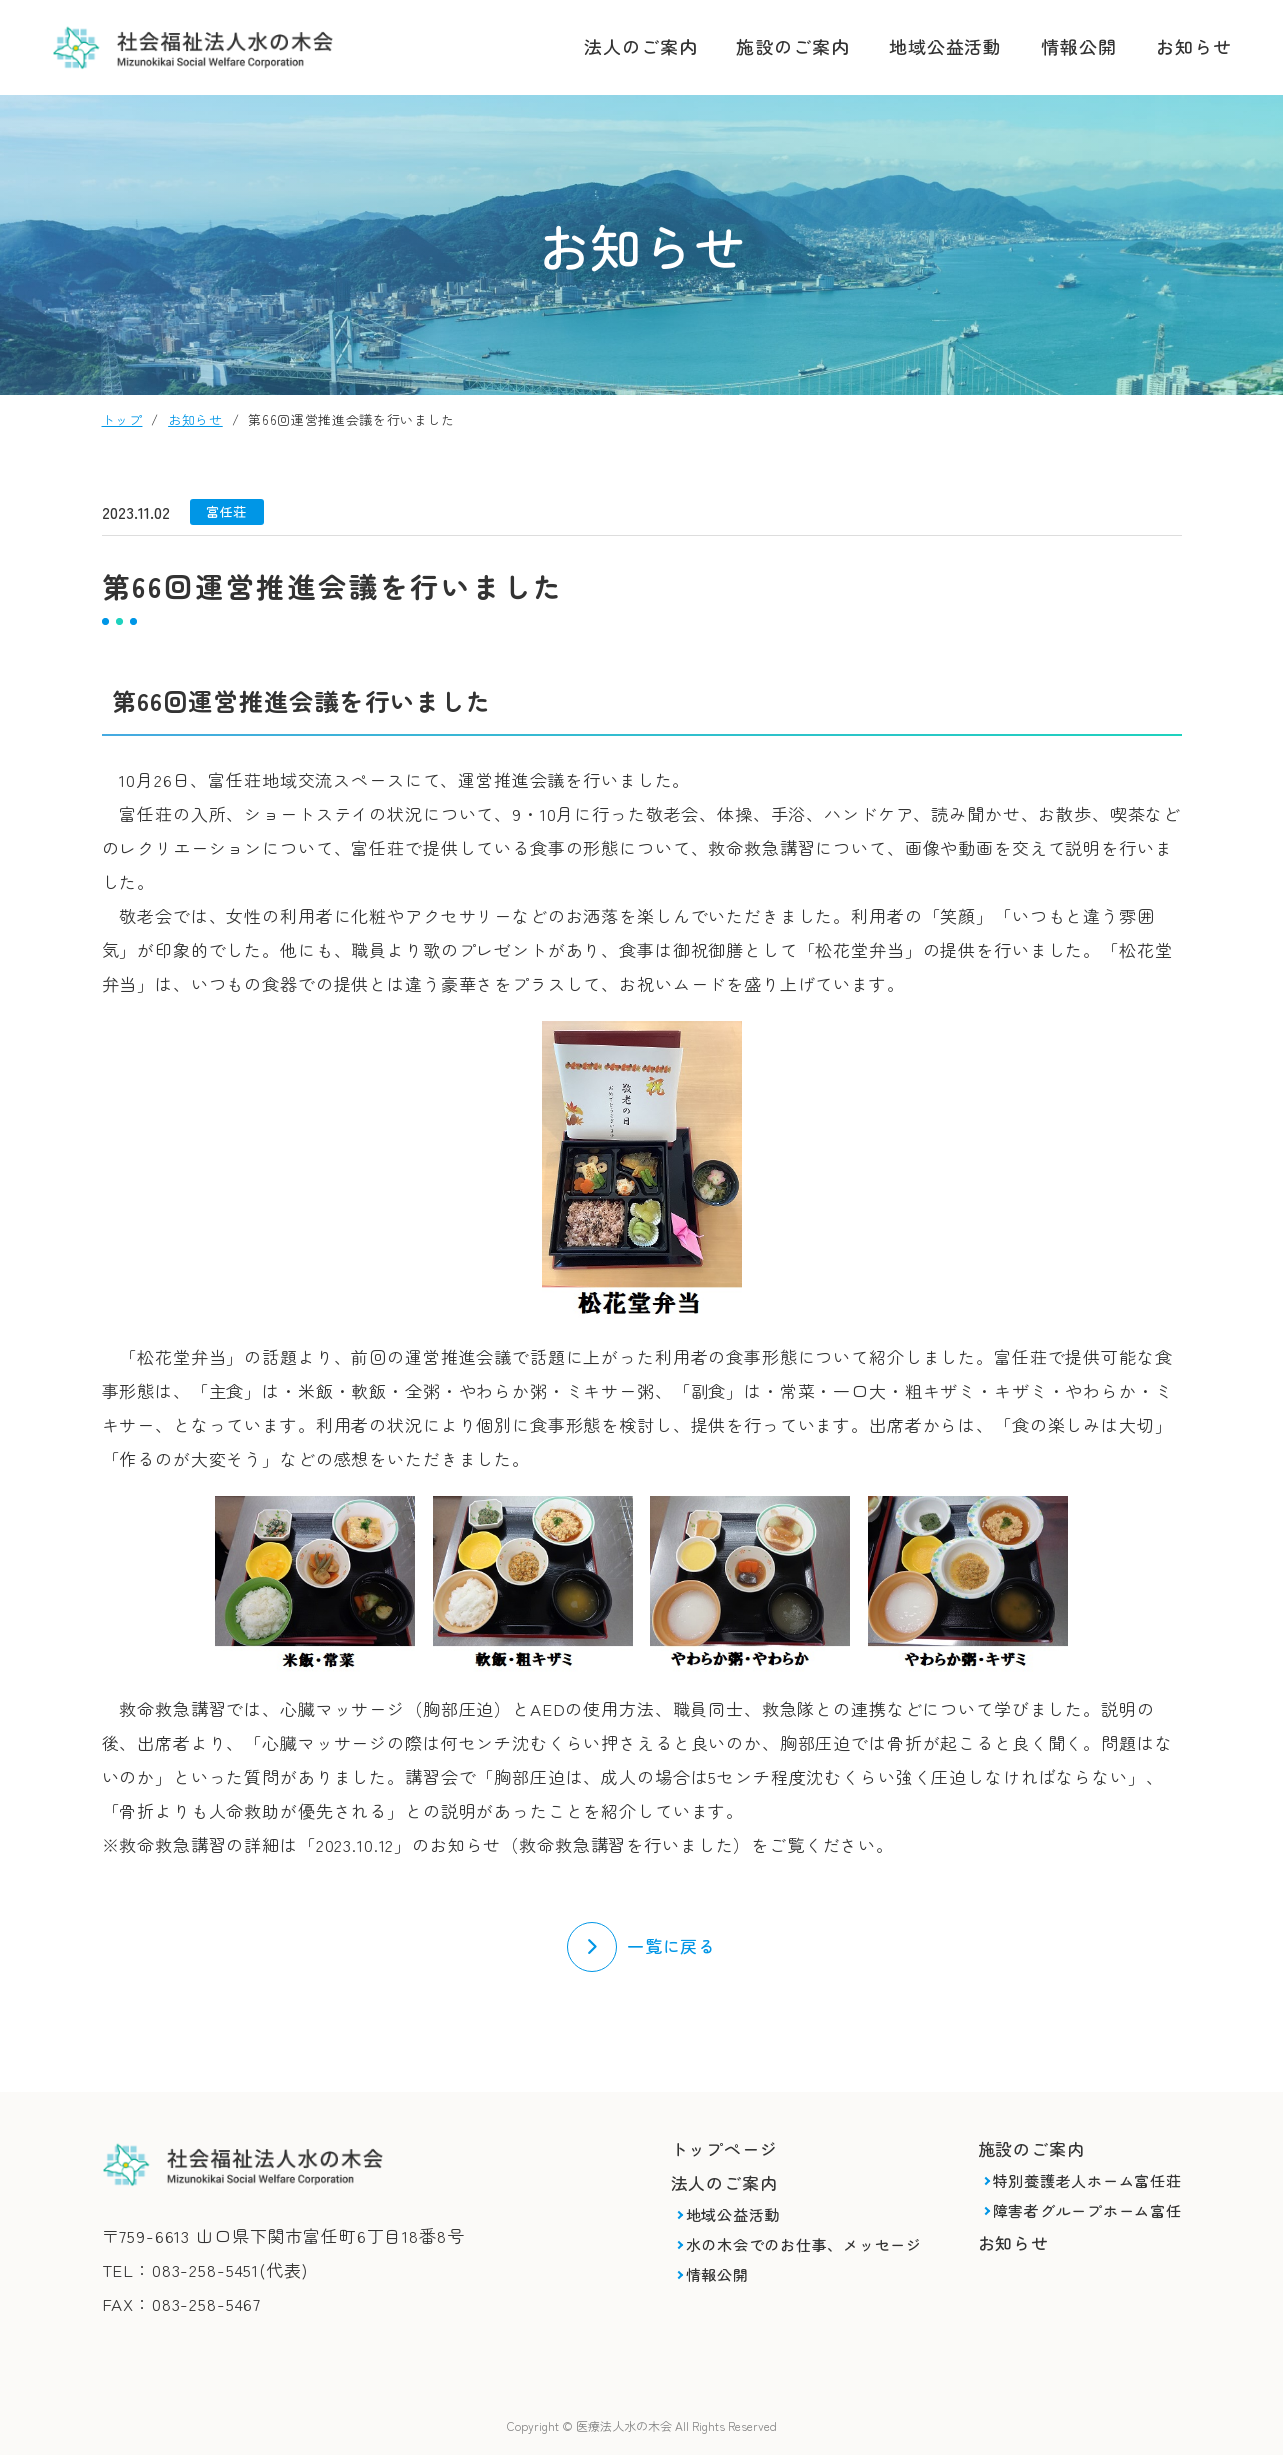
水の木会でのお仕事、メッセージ (804, 2244)
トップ (122, 419)
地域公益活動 (945, 46)
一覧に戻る (671, 1945)
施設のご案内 (792, 46)
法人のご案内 (640, 46)
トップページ (724, 2148)
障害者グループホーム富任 (1087, 2210)
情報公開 (1079, 46)
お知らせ (1194, 46)
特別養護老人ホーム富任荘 (1087, 2180)
